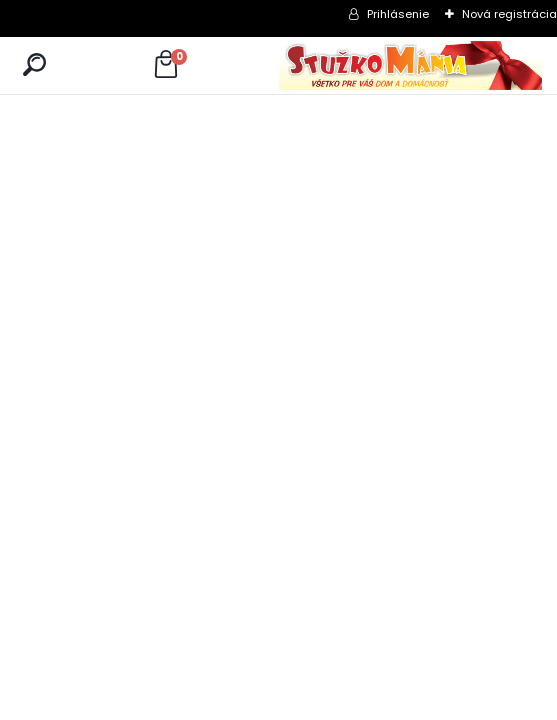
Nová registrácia (509, 14)
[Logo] (410, 65)
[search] (34, 65)
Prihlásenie (398, 14)
